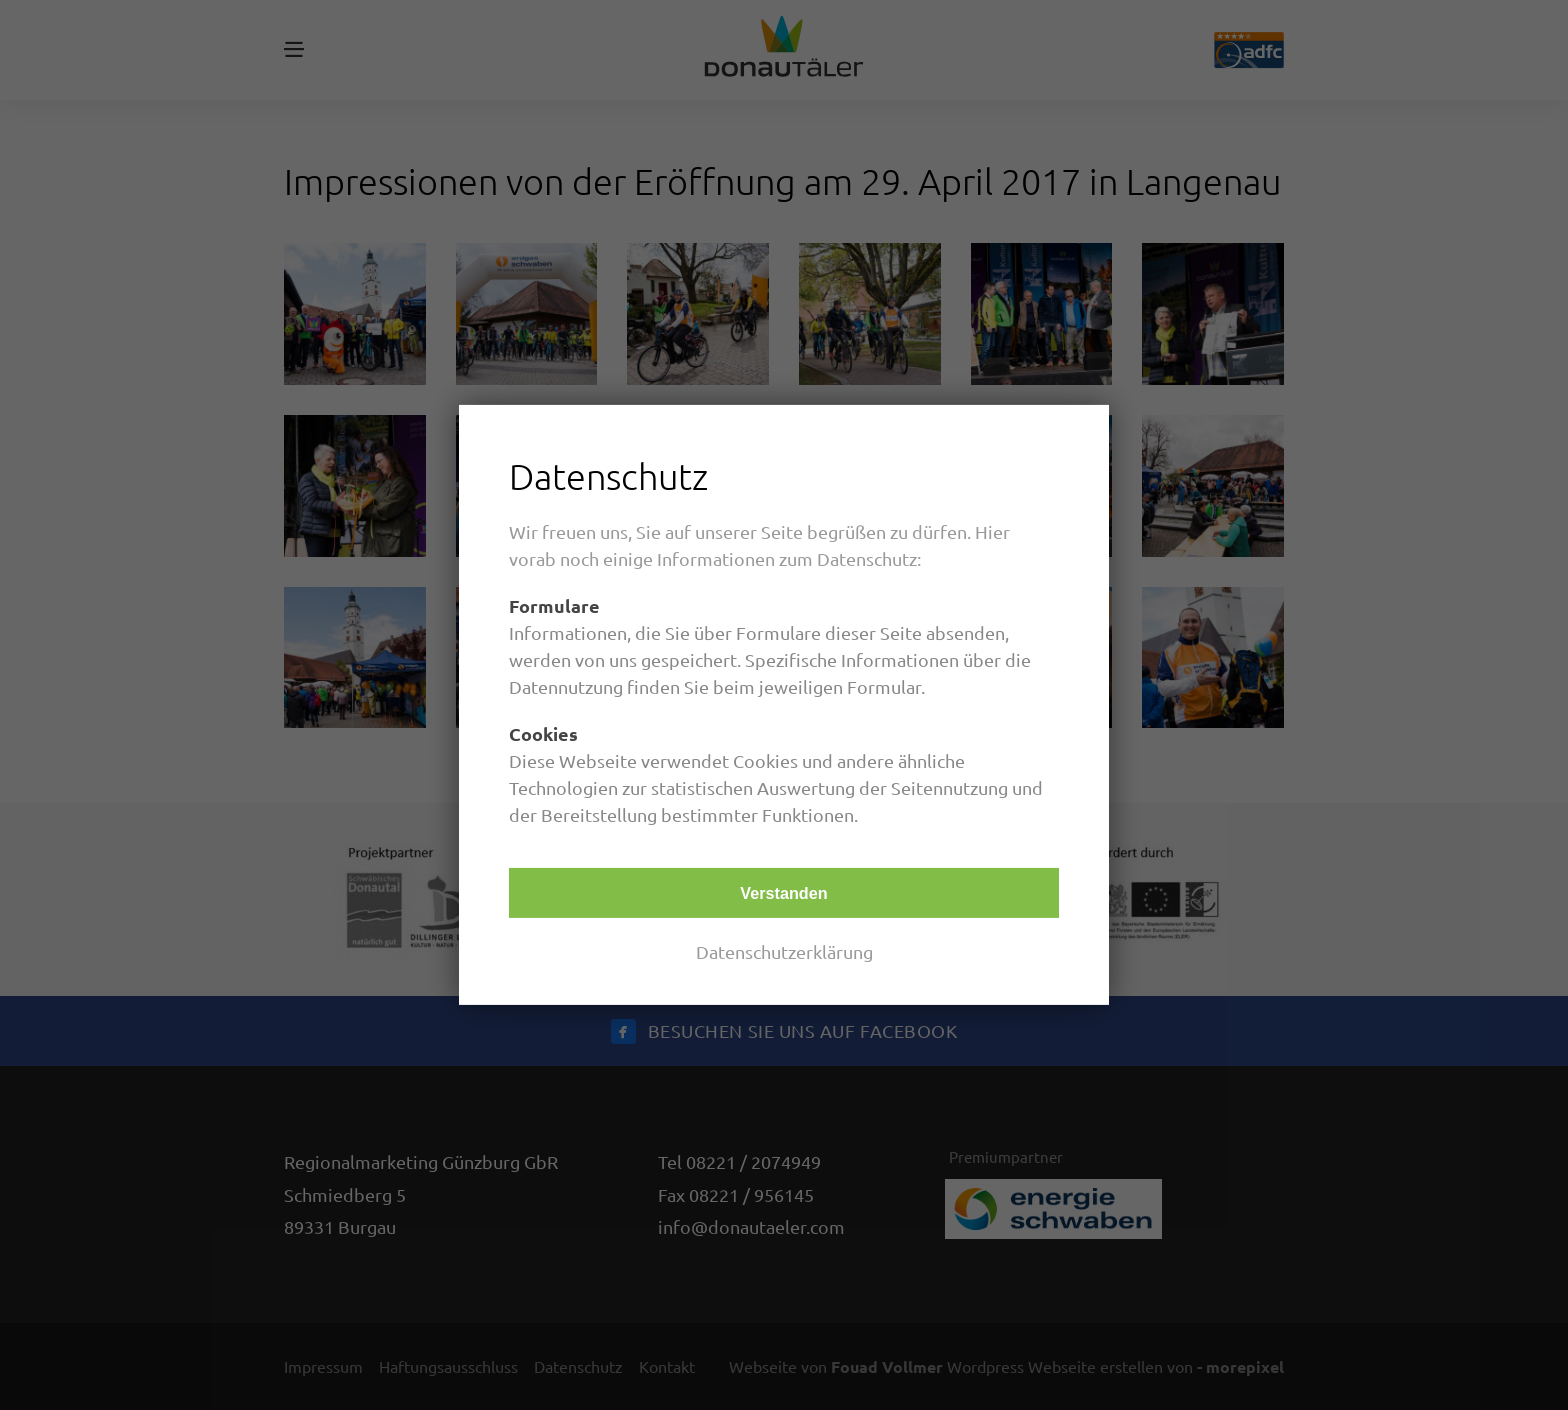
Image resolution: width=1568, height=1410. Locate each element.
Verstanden (783, 893)
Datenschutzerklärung (784, 951)
